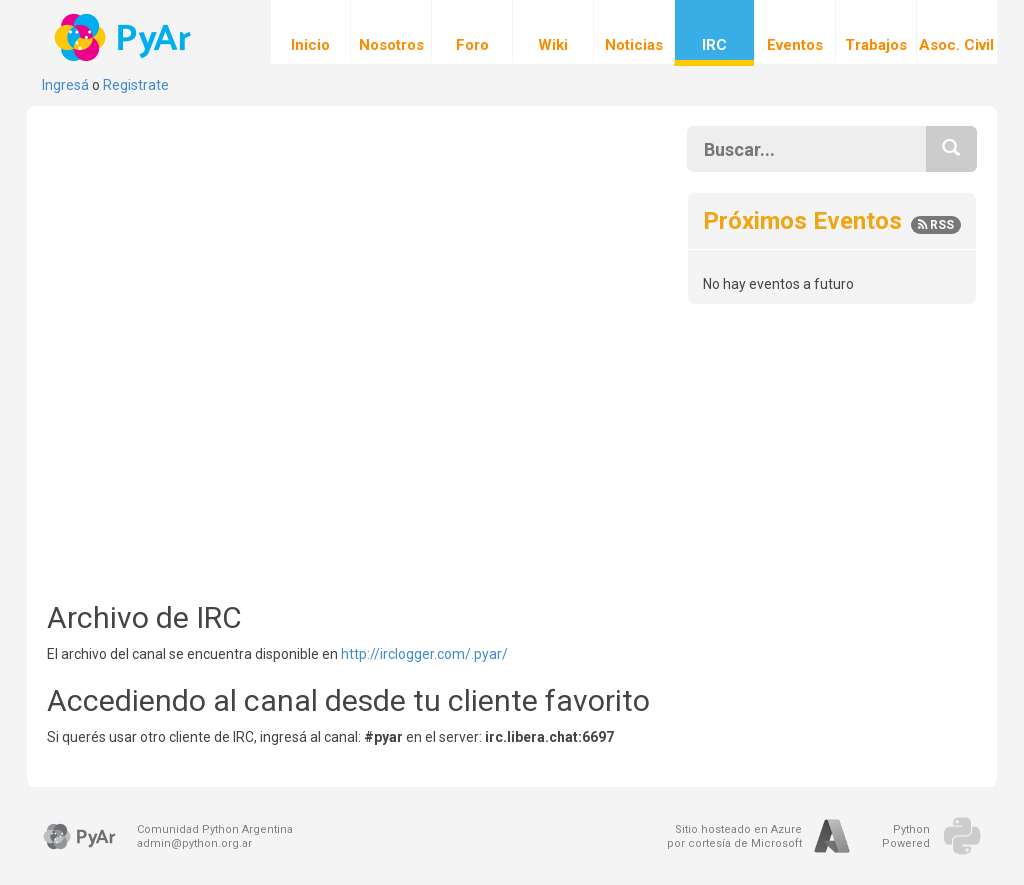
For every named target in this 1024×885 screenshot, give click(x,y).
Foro (472, 32)
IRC (714, 32)
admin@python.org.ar (194, 843)
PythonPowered (906, 836)
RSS (936, 225)
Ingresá (65, 85)
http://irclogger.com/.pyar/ (424, 654)
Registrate (136, 85)
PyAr (124, 37)
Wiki (553, 32)
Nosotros (391, 32)
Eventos (795, 32)
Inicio (310, 32)
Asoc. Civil (956, 32)
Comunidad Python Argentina (215, 829)
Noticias (634, 32)
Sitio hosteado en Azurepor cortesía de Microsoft (734, 836)
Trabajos (876, 32)
